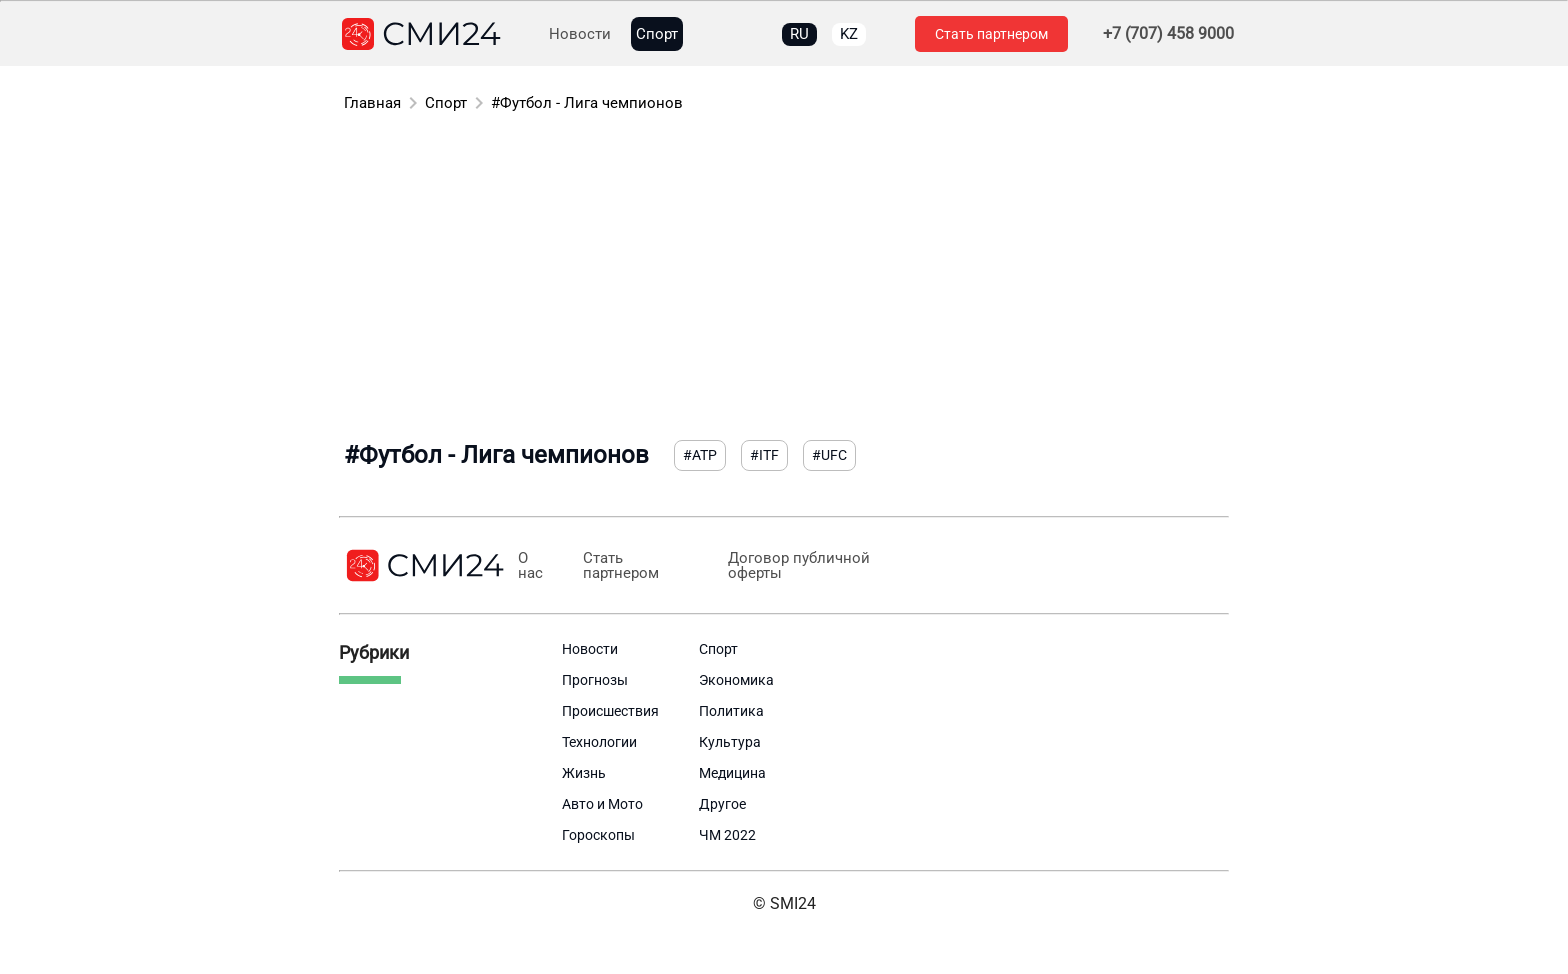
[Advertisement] (784, 280)
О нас (530, 566)
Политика (731, 711)
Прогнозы (595, 680)
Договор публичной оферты (797, 566)
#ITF (764, 455)
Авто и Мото (602, 804)
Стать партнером (991, 34)
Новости (580, 34)
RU (799, 34)
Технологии (599, 742)
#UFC (829, 455)
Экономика (736, 680)
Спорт (657, 34)
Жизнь (584, 773)
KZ (849, 34)
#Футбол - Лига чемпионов (587, 103)
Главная (372, 103)
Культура (730, 742)
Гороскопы (598, 835)
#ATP (700, 455)
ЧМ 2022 (727, 835)
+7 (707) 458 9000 (1168, 34)
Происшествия (610, 711)
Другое (722, 804)
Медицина (732, 773)
